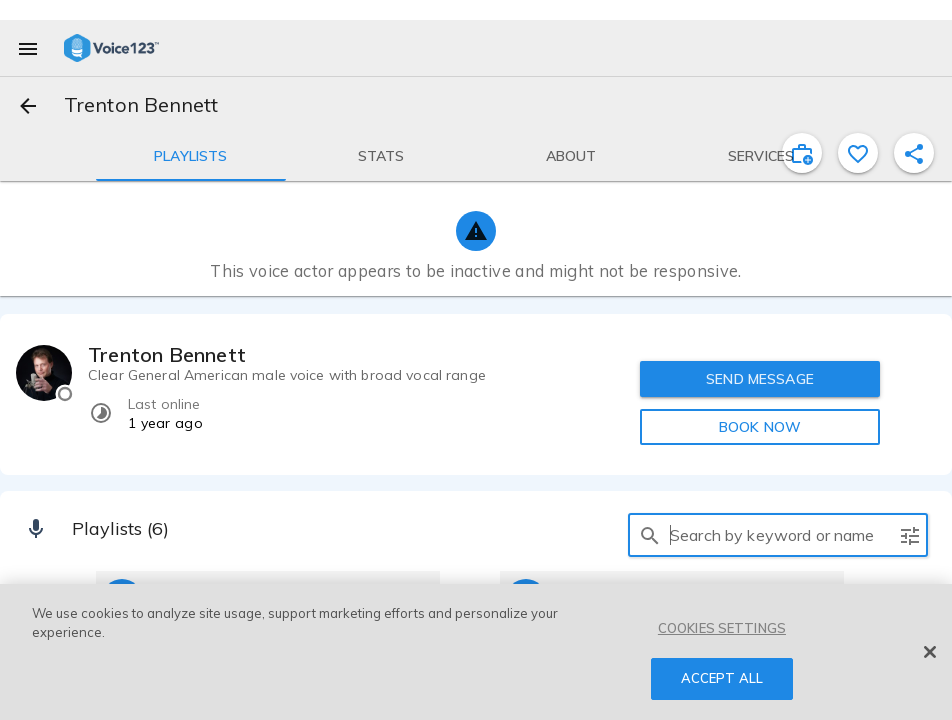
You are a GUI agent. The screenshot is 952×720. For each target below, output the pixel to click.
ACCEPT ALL (722, 678)
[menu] (28, 48)
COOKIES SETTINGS (722, 628)
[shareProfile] (914, 153)
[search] (650, 535)
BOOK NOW (760, 427)
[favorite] (858, 153)
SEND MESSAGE (761, 379)
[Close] (930, 652)
